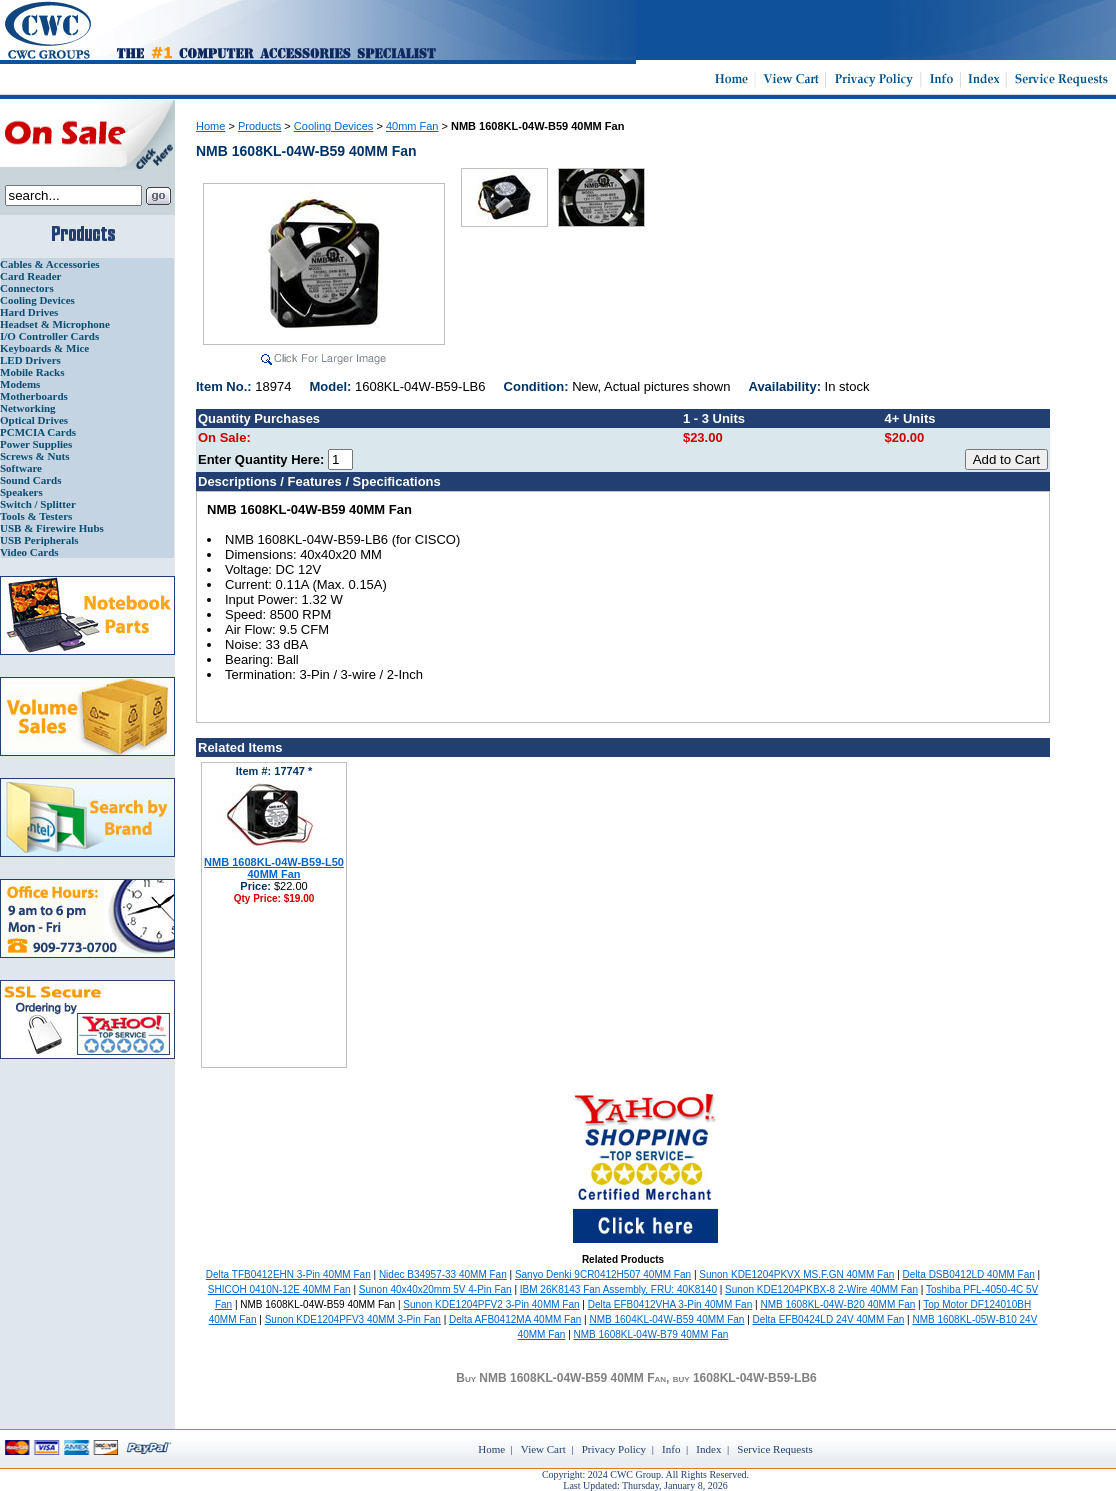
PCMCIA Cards (38, 432)
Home (210, 126)
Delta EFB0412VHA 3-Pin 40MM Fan (670, 1304)
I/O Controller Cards (49, 336)
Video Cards (29, 552)
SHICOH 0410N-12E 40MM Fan (279, 1289)
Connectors (27, 288)
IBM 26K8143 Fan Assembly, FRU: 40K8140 (618, 1289)
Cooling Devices (37, 300)
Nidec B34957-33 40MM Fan (443, 1274)
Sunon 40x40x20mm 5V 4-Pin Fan (435, 1289)
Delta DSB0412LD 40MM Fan (969, 1274)
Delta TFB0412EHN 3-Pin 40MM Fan (288, 1274)
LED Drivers (30, 360)
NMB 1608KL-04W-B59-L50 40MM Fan (274, 868)
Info (671, 1449)
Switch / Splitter (38, 504)
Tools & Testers (36, 516)
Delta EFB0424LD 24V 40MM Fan (829, 1319)
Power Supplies (36, 444)
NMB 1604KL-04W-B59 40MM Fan (666, 1319)
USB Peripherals (39, 540)
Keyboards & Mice (44, 348)
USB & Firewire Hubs (52, 528)
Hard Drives (29, 312)
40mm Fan (412, 126)
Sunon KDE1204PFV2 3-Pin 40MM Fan (491, 1304)
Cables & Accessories (50, 264)
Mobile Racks (32, 372)
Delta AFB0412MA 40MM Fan (515, 1319)
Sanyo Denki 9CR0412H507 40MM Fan (603, 1274)
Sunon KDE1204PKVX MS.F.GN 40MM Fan (796, 1274)
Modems (20, 384)
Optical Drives (34, 420)
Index (708, 1449)
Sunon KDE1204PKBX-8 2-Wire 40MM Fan (821, 1289)
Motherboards (34, 396)
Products (259, 126)
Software (21, 468)
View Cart (543, 1449)
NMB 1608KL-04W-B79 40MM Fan (651, 1334)
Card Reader (30, 276)
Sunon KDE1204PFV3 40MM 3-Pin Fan (353, 1319)
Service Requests (774, 1449)
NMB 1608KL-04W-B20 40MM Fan (837, 1304)
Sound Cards (30, 480)
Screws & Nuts (34, 456)
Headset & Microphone (55, 324)
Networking (28, 408)
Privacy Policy (614, 1449)
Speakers (21, 492)
